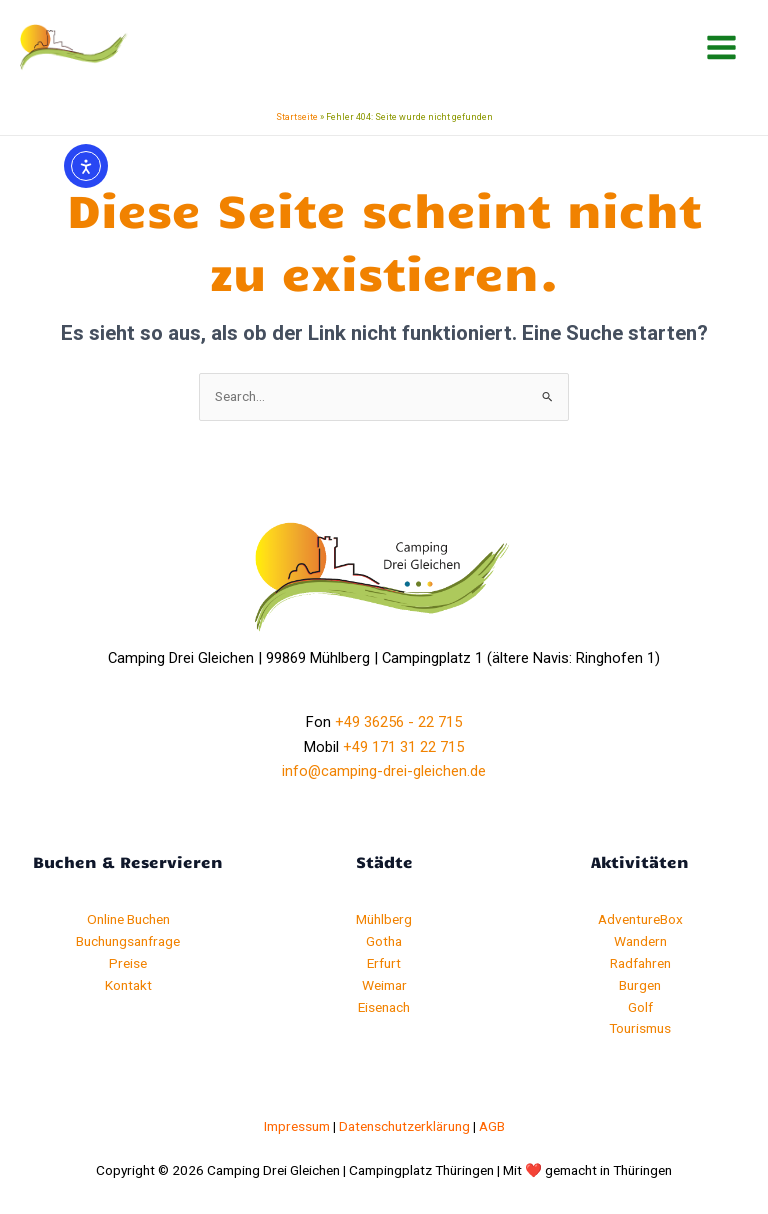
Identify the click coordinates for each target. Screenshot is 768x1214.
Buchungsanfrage (128, 941)
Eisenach (384, 1007)
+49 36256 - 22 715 (398, 722)
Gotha (384, 941)
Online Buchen (128, 919)
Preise (128, 963)
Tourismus (640, 1028)
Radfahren (640, 963)
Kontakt (128, 985)
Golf (640, 1007)
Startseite (297, 117)
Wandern (640, 941)
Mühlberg (384, 919)
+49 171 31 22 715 (403, 747)
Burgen (640, 985)
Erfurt (384, 963)
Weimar (384, 985)
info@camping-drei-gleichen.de (384, 771)
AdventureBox (640, 919)
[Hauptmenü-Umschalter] (722, 48)
